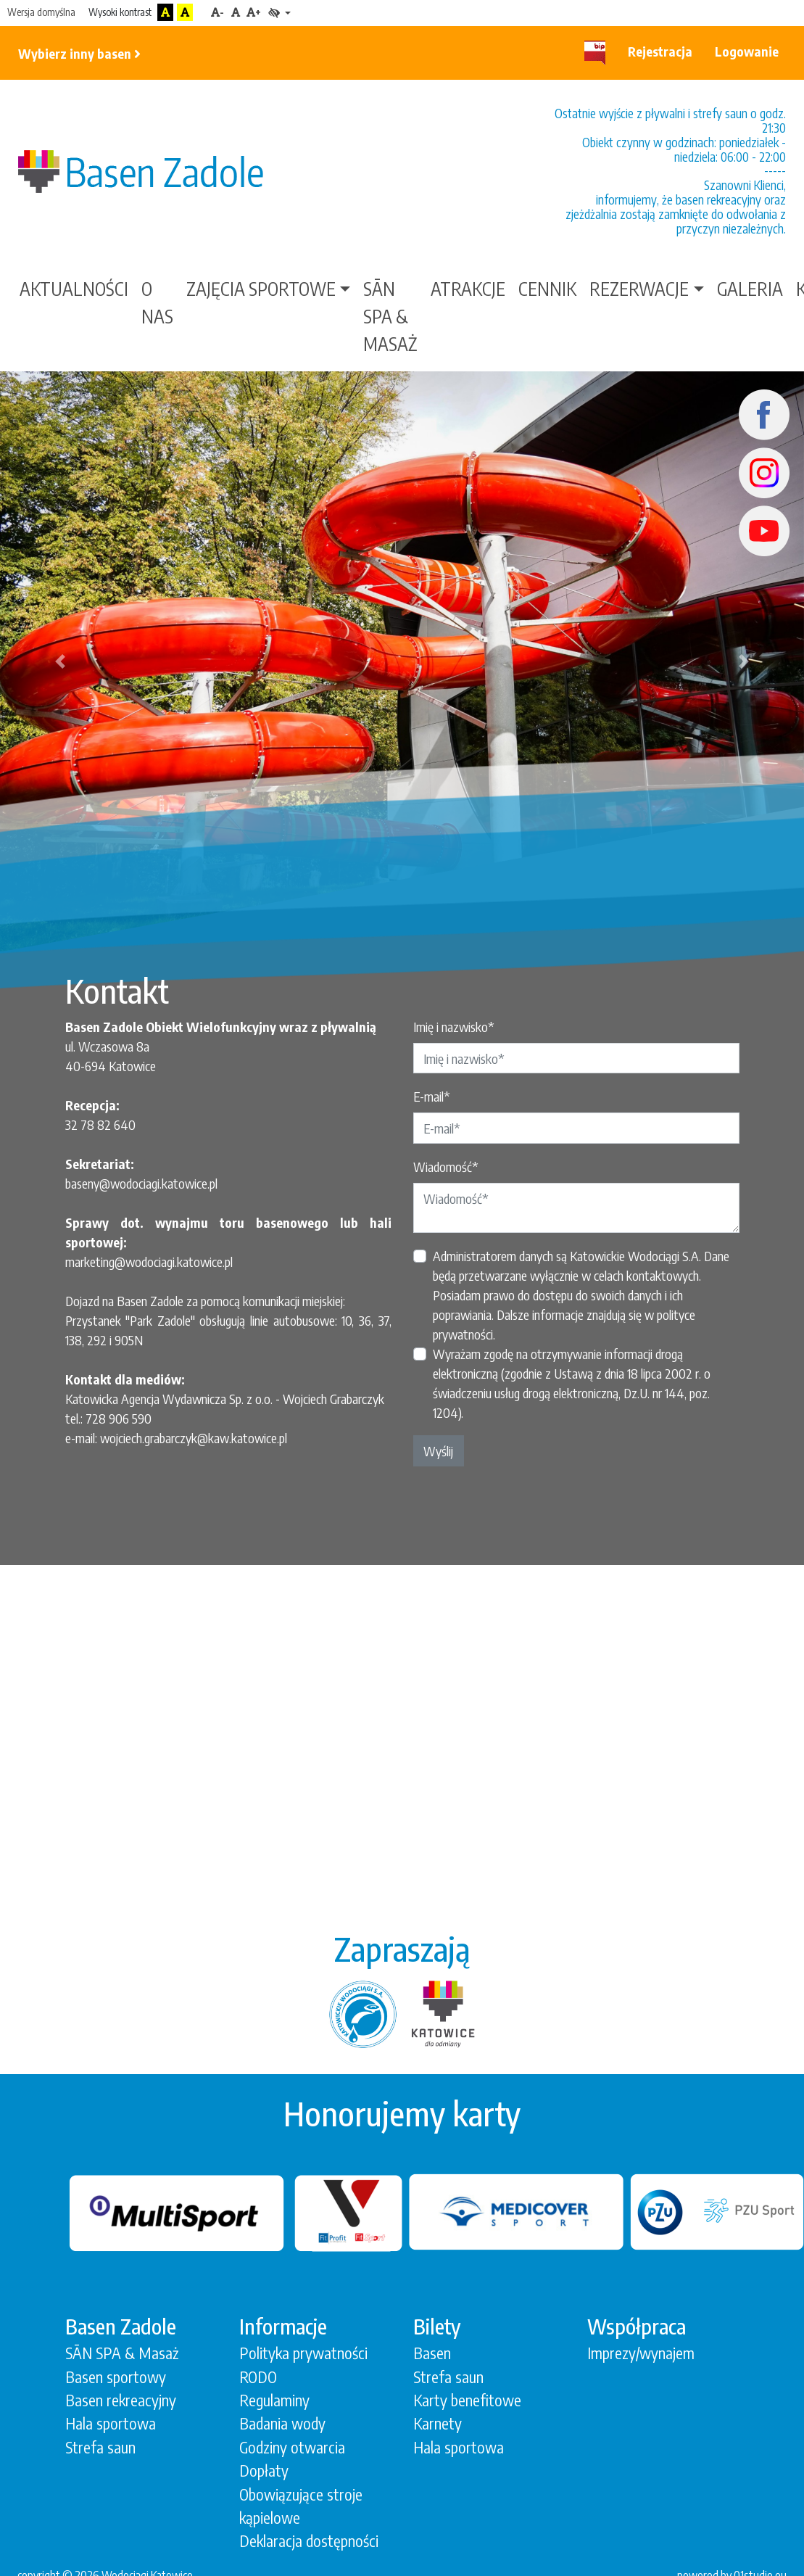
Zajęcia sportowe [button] (261, 288)
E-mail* (431, 1096)
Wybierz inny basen (79, 53)
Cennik (547, 288)
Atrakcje (468, 288)
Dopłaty (264, 2470)
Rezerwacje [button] (639, 288)
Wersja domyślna (41, 12)
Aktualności (74, 288)
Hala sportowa (110, 2423)
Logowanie (747, 51)
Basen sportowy (115, 2377)
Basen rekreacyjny (120, 2400)
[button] (60, 661)
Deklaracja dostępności (308, 2541)
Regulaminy (274, 2400)
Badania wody (282, 2423)
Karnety (437, 2423)
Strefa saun (100, 2447)
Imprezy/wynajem (641, 2353)
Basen (432, 2353)
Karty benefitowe (467, 2400)
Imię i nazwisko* (453, 1026)
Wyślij (438, 1450)
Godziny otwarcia (292, 2447)
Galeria (750, 288)
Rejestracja (660, 51)
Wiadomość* (445, 1166)
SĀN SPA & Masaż (390, 316)
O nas (157, 302)
